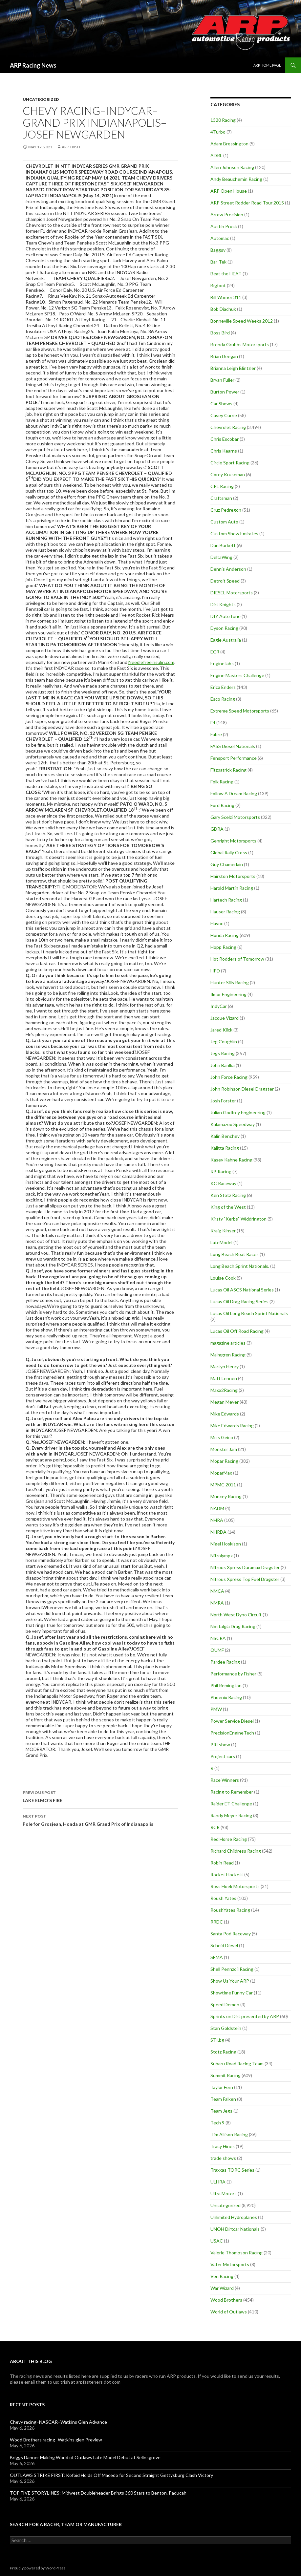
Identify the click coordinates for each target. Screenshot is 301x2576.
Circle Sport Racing (229, 462)
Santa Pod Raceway (230, 1933)
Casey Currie (223, 415)
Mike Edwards (224, 1413)
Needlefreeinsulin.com (151, 662)
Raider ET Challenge (231, 1803)
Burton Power (224, 391)
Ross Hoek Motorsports (235, 1886)
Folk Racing (221, 781)
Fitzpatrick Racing (228, 770)
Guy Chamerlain (226, 864)
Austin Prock (223, 226)
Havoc (216, 923)
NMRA (217, 1603)
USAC (216, 2241)
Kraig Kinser (223, 1230)
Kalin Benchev (225, 1136)
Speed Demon (224, 2004)
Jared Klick (221, 1030)
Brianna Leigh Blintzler (233, 368)
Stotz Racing (223, 2051)
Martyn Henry (224, 1366)
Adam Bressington (229, 143)
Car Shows (221, 403)
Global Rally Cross (228, 852)
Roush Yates (223, 1898)
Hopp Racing (223, 947)
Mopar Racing (224, 1461)
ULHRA (218, 2181)
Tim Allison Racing (229, 2134)
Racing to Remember (231, 1792)
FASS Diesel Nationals (232, 746)
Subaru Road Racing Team (237, 2063)
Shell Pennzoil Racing (231, 1969)
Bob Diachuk (223, 309)
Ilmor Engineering (228, 994)
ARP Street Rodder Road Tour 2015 (247, 202)
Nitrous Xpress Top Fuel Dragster (244, 1579)
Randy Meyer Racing (231, 1815)
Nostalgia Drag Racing (232, 1626)
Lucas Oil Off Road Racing (237, 1331)
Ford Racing (222, 805)
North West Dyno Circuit (236, 1614)
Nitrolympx (221, 1555)
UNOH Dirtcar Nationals (235, 2229)
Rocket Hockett (226, 1874)
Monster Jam (223, 1449)
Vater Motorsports (229, 2264)
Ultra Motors (223, 2193)
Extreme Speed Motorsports (239, 710)
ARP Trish (71, 146)
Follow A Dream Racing (233, 793)
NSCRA (218, 1638)
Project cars (222, 1756)
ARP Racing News (33, 65)
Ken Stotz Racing (228, 1195)
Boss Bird (220, 332)
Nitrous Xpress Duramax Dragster (245, 1567)
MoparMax (221, 1473)
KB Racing (220, 1171)
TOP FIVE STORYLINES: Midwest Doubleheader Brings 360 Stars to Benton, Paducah (98, 2493)
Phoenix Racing (226, 1697)
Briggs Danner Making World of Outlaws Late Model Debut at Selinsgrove (85, 2457)
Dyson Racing (224, 628)
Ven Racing (221, 2276)
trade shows (223, 2158)
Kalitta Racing (224, 1148)
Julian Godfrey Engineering (238, 1112)
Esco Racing (222, 699)
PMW (216, 1709)
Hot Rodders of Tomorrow (237, 959)
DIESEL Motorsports (231, 592)
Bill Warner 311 (225, 297)
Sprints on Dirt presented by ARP (244, 2016)
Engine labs (222, 663)
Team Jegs (221, 2111)
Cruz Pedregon (225, 510)
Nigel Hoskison (225, 1543)
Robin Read (222, 1862)
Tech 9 (217, 2122)
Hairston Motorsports (232, 876)
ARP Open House (228, 191)
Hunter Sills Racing (229, 982)
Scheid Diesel (224, 1945)
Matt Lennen (223, 1378)
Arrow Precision (226, 214)
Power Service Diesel (232, 1721)
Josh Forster (223, 1100)
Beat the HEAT (226, 273)
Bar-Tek (218, 262)
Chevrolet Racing (228, 427)
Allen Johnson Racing (232, 167)
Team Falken (223, 2099)
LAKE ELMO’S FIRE (100, 1796)
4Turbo (218, 132)
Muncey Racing (226, 1496)
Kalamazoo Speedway (232, 1124)
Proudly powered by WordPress (38, 2567)
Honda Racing (224, 935)
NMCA (217, 1591)
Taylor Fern (221, 2087)
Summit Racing (225, 2075)
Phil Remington (226, 1685)
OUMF (217, 1650)
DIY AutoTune (225, 616)
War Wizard (222, 2288)
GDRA (217, 829)
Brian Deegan (224, 356)
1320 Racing (223, 120)
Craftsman (221, 498)
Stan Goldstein (225, 2028)
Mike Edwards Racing (232, 1425)
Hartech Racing (226, 900)
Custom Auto (224, 521)
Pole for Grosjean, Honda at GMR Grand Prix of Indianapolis (100, 1819)
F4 (212, 722)
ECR (214, 651)
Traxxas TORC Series (232, 2170)
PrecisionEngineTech (232, 1732)
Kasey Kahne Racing (231, 1159)
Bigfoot (218, 285)
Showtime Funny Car (231, 1992)
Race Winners (224, 1780)
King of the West (228, 1207)
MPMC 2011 (223, 1484)
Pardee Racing (225, 1662)
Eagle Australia (225, 640)
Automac (219, 238)
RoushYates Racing (230, 1910)
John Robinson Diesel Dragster (242, 1089)
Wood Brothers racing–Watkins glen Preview (56, 2439)
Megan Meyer (224, 1402)
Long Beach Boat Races (234, 1254)
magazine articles (228, 1343)
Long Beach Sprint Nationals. (239, 1266)
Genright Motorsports (233, 840)
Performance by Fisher (233, 1673)
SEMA (216, 1957)
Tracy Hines (222, 2146)
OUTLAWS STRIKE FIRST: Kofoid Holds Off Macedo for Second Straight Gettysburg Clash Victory (111, 2475)
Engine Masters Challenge (237, 675)
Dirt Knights (223, 604)
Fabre (216, 734)
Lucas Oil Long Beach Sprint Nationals (249, 1313)
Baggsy (218, 250)
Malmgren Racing (228, 1354)
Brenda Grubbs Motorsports (239, 344)
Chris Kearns (223, 451)
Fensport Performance (233, 758)
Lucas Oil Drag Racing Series (239, 1301)
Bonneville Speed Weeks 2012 (241, 321)
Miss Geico (221, 1437)
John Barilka (222, 1065)
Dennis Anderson (228, 569)
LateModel (221, 1242)
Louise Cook (223, 1278)
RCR (215, 1827)
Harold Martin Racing (231, 888)
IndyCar (218, 1006)
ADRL (216, 155)
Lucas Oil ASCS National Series (242, 1289)
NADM (217, 1508)
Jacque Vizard (224, 1018)
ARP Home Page (267, 65)
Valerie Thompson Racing (236, 2252)
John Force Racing (228, 1077)
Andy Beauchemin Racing (236, 179)
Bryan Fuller (222, 380)
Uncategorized (41, 99)
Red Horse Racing (228, 1839)
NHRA (216, 1520)
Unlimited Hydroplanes (233, 2217)
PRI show (220, 1744)
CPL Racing (222, 486)
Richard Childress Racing (235, 1851)
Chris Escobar (224, 439)
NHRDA (218, 1532)
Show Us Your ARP (229, 1981)
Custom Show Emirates (234, 533)
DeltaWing (221, 557)
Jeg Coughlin (223, 1041)
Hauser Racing (225, 911)
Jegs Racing (222, 1053)
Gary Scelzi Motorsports (235, 817)
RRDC (216, 1922)
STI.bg (217, 2040)
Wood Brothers (226, 2300)
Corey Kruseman (227, 474)
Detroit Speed (225, 581)
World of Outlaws (228, 2311)
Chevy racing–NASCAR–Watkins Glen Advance (58, 2422)
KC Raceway (223, 1183)
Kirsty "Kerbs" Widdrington (238, 1219)
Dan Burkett (223, 545)
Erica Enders (223, 687)
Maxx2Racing (224, 1390)
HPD (215, 970)
